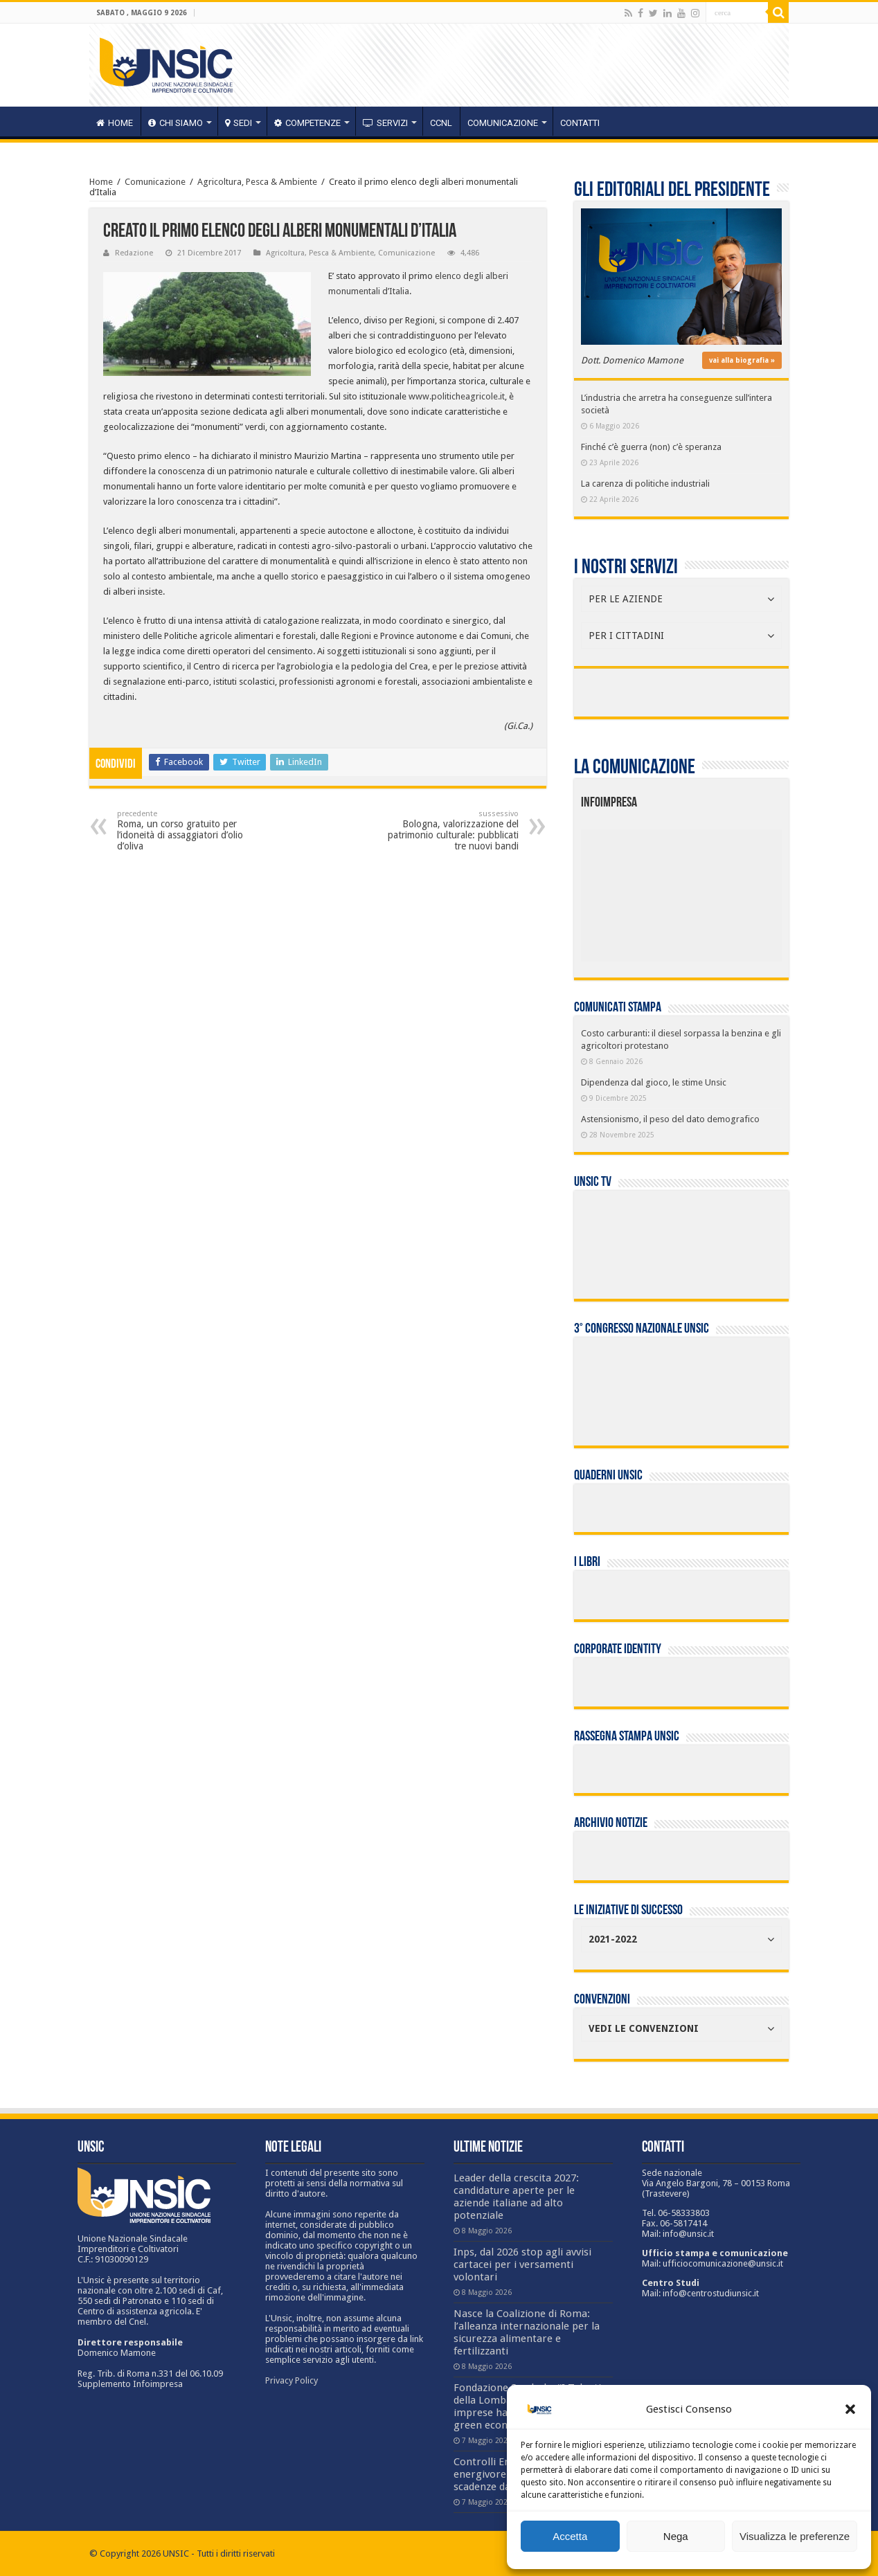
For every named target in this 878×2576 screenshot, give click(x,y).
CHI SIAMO (175, 123)
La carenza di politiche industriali (645, 483)
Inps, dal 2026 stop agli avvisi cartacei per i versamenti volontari (522, 2264)
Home (101, 182)
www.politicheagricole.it (457, 396)
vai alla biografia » (742, 360)
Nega (675, 2536)
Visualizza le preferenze (795, 2536)
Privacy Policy (291, 2380)
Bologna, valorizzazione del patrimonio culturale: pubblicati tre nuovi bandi (448, 830)
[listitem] (723, 889)
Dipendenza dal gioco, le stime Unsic (653, 1082)
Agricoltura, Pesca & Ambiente (257, 182)
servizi (385, 123)
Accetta (570, 2536)
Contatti (580, 123)
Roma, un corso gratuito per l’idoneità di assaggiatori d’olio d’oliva (188, 830)
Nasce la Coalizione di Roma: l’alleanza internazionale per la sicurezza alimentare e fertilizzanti (527, 2332)
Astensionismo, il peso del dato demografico (670, 1119)
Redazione (134, 253)
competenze (307, 123)
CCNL (441, 123)
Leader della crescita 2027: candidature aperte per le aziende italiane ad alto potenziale (516, 2197)
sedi (238, 123)
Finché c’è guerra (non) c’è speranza (651, 447)
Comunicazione (502, 123)
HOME (114, 123)
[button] (850, 2409)
